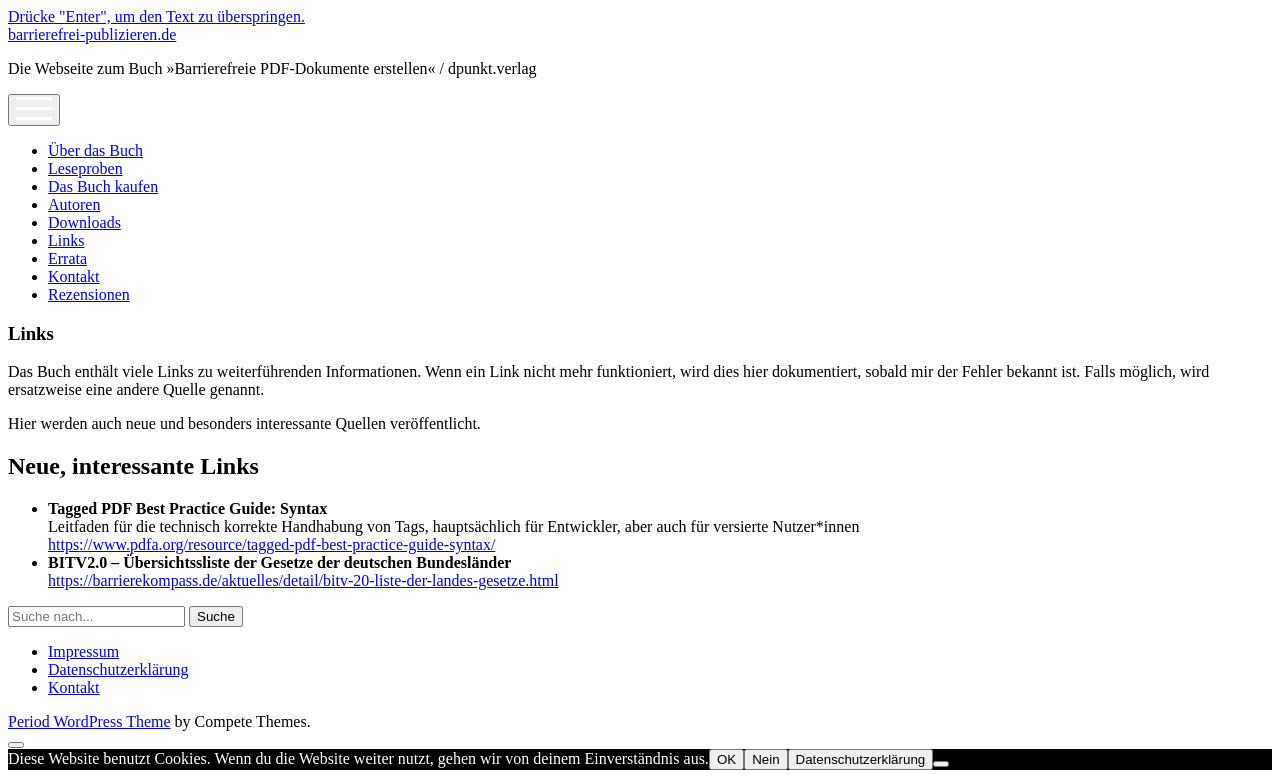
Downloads (84, 222)
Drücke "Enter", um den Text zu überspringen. (156, 16)
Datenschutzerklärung (118, 669)
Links (66, 240)
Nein (765, 759)
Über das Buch (95, 150)
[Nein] (941, 764)
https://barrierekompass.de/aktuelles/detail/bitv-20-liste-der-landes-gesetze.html (303, 580)
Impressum (83, 651)
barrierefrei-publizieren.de (92, 34)
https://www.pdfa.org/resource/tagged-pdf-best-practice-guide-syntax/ (271, 544)
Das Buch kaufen (103, 186)
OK (726, 759)
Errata (67, 258)
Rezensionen (89, 294)
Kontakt (74, 276)
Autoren (74, 204)
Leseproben (85, 168)
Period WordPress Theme (89, 721)
